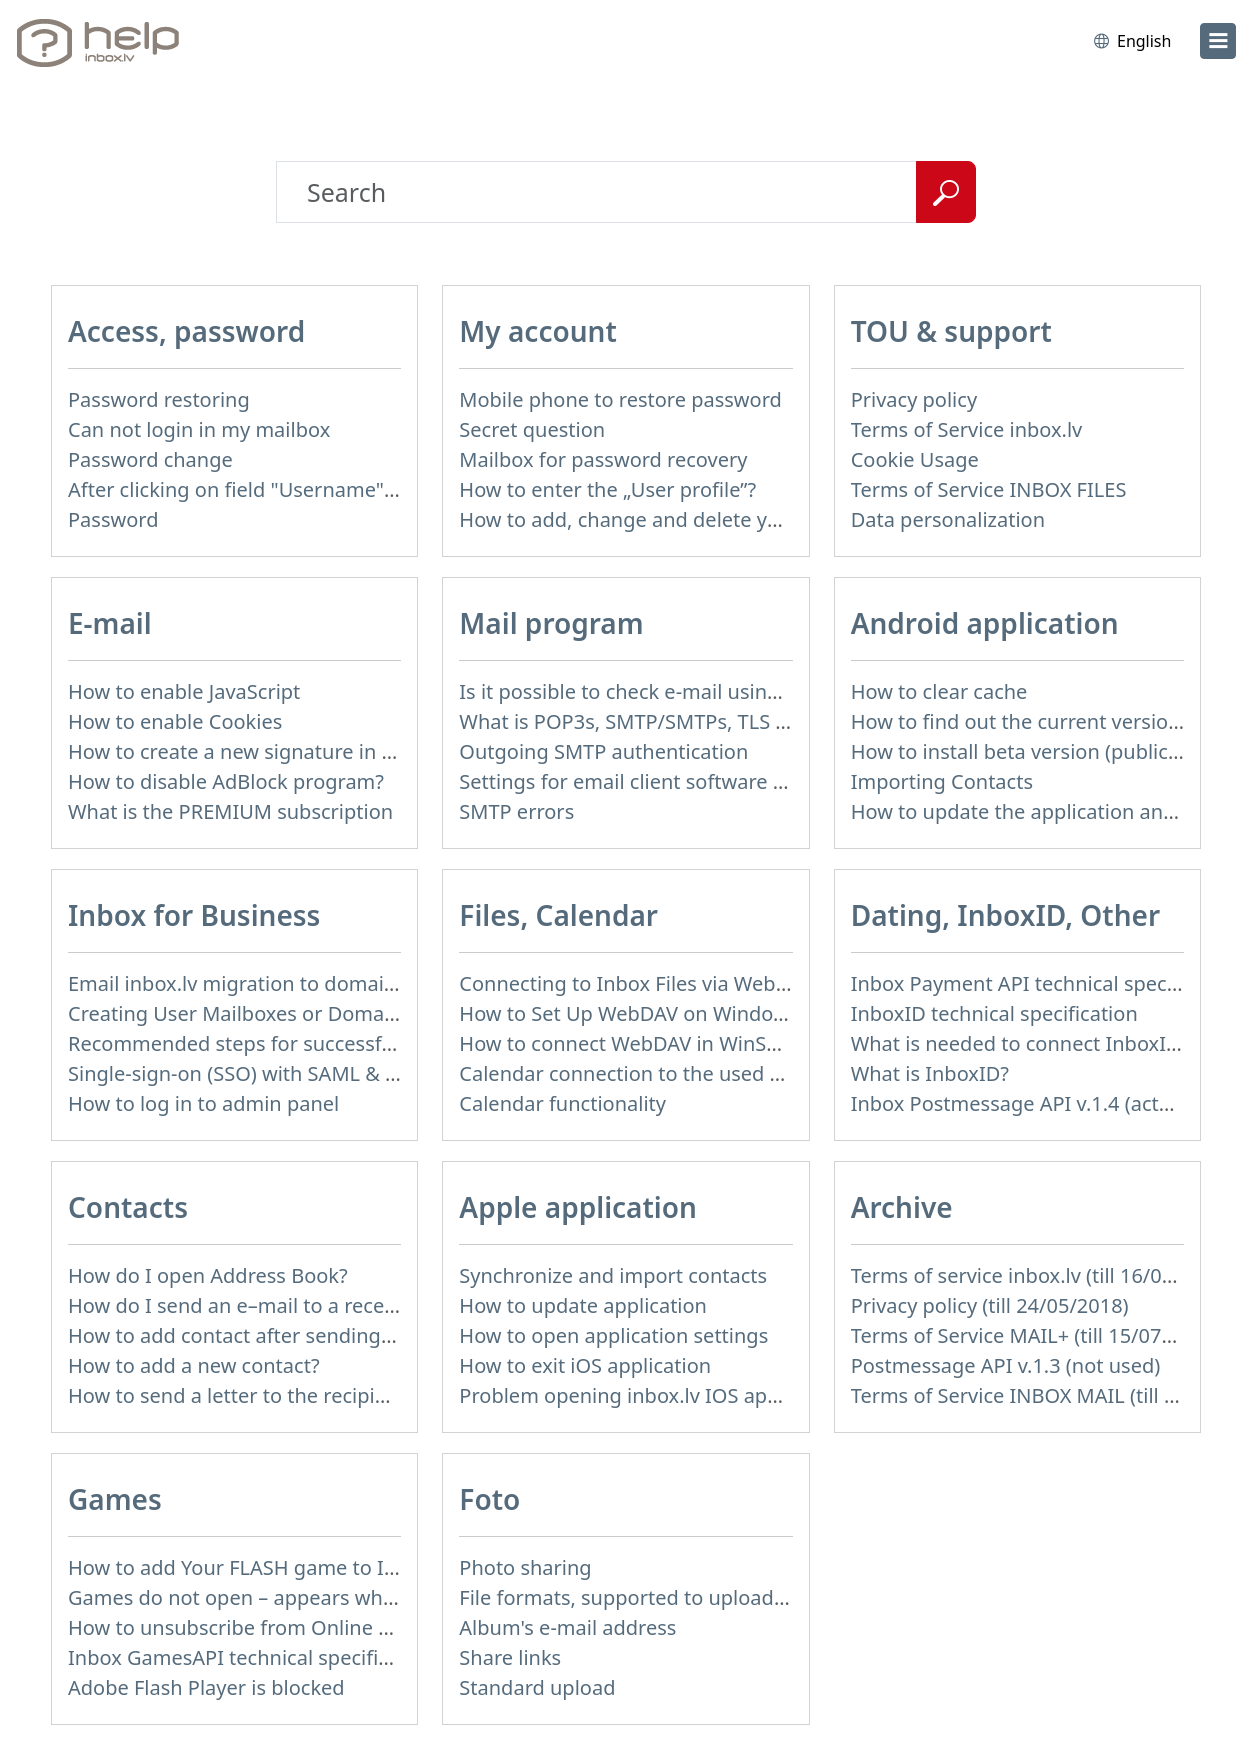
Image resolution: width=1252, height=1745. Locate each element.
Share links (510, 1657)
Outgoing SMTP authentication (603, 751)
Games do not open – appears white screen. (273, 1597)
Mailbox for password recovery (603, 459)
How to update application (583, 1305)
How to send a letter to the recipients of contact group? (326, 1395)
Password (113, 519)
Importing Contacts (942, 781)
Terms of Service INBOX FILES (989, 489)
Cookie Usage (915, 459)
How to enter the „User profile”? (607, 489)
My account (538, 331)
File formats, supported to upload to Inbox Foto (681, 1597)
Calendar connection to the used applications (671, 1073)
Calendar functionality (562, 1103)
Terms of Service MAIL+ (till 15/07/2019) (1036, 1335)
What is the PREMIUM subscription (230, 811)
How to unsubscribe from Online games (254, 1627)
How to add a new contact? (194, 1365)
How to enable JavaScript (184, 691)
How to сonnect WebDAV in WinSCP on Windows (685, 1043)
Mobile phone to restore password (620, 399)
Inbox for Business (194, 915)
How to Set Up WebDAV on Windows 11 (642, 1013)
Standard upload (537, 1687)
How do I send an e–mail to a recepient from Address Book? (347, 1305)
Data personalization (948, 519)
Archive (902, 1207)
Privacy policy (914, 399)
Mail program (551, 623)
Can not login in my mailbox (199, 429)
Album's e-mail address (567, 1627)
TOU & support (951, 331)
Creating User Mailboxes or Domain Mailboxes (285, 1013)
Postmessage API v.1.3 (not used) (1006, 1365)
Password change (150, 459)
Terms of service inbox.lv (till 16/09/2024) (1042, 1275)
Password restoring (159, 399)
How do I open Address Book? (208, 1275)
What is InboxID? (930, 1073)
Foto (489, 1499)
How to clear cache (939, 691)
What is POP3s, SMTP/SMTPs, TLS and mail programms (715, 721)
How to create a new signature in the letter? (272, 751)
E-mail (110, 623)
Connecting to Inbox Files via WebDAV (636, 983)
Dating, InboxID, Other (1005, 915)
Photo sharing (525, 1567)
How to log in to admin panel (203, 1103)
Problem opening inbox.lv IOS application (653, 1395)
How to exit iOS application (585, 1365)
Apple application (578, 1207)
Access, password (186, 331)
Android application (985, 623)
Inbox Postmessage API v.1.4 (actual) (1022, 1103)
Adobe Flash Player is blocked (206, 1687)
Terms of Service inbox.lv (967, 429)
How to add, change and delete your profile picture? (702, 519)
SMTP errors (516, 811)
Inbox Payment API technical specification (1046, 983)
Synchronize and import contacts (613, 1275)
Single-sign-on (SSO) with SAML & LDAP (251, 1073)
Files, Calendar (558, 915)
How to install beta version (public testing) (1048, 751)
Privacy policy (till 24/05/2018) (990, 1305)
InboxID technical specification (994, 1013)
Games (115, 1499)
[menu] (1218, 41)
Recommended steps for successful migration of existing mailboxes (384, 1043)
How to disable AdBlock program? (226, 781)
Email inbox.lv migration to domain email (260, 983)
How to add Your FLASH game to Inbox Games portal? (319, 1567)
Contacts (128, 1207)
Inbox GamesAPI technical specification (252, 1657)
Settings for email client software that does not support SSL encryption (790, 781)
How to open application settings (613, 1335)
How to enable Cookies (175, 721)
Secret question (532, 429)
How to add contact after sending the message (287, 1335)
